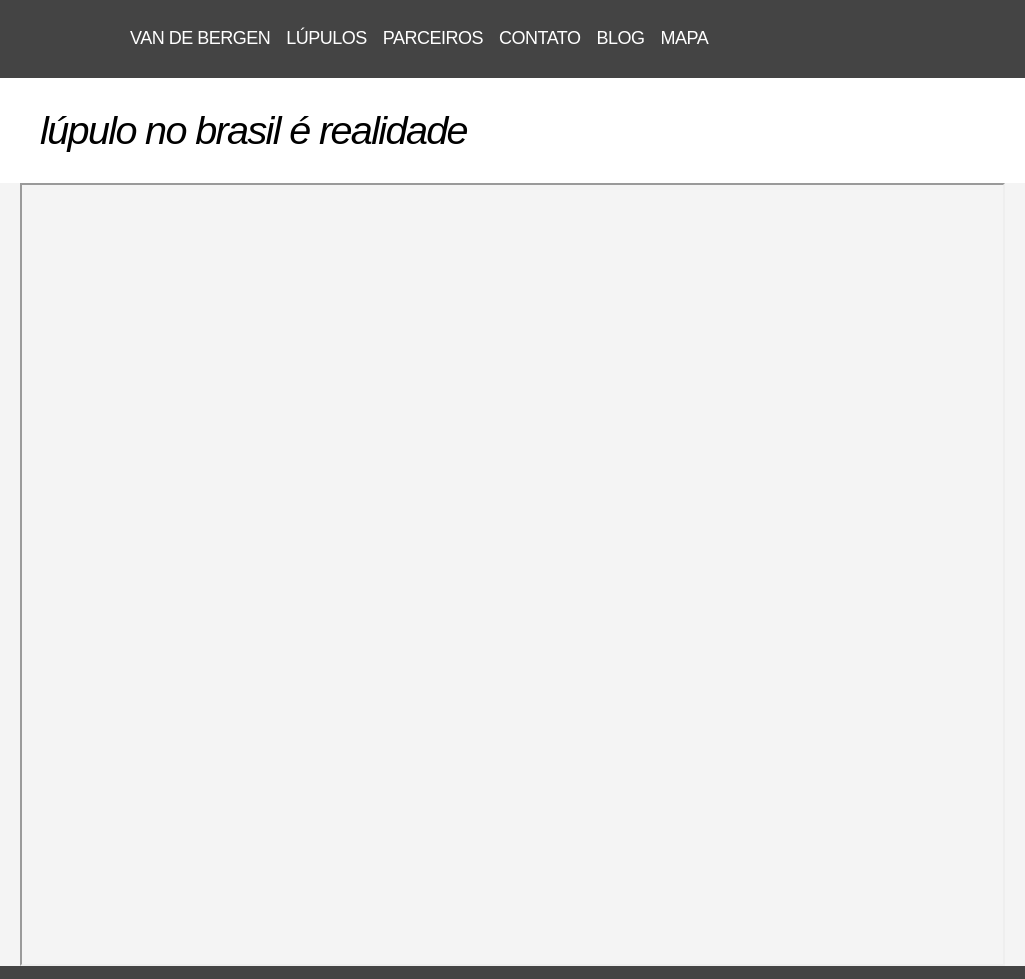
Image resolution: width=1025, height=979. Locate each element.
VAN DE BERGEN (64, 39)
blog (620, 38)
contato (540, 38)
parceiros (433, 38)
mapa (685, 38)
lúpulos (326, 38)
